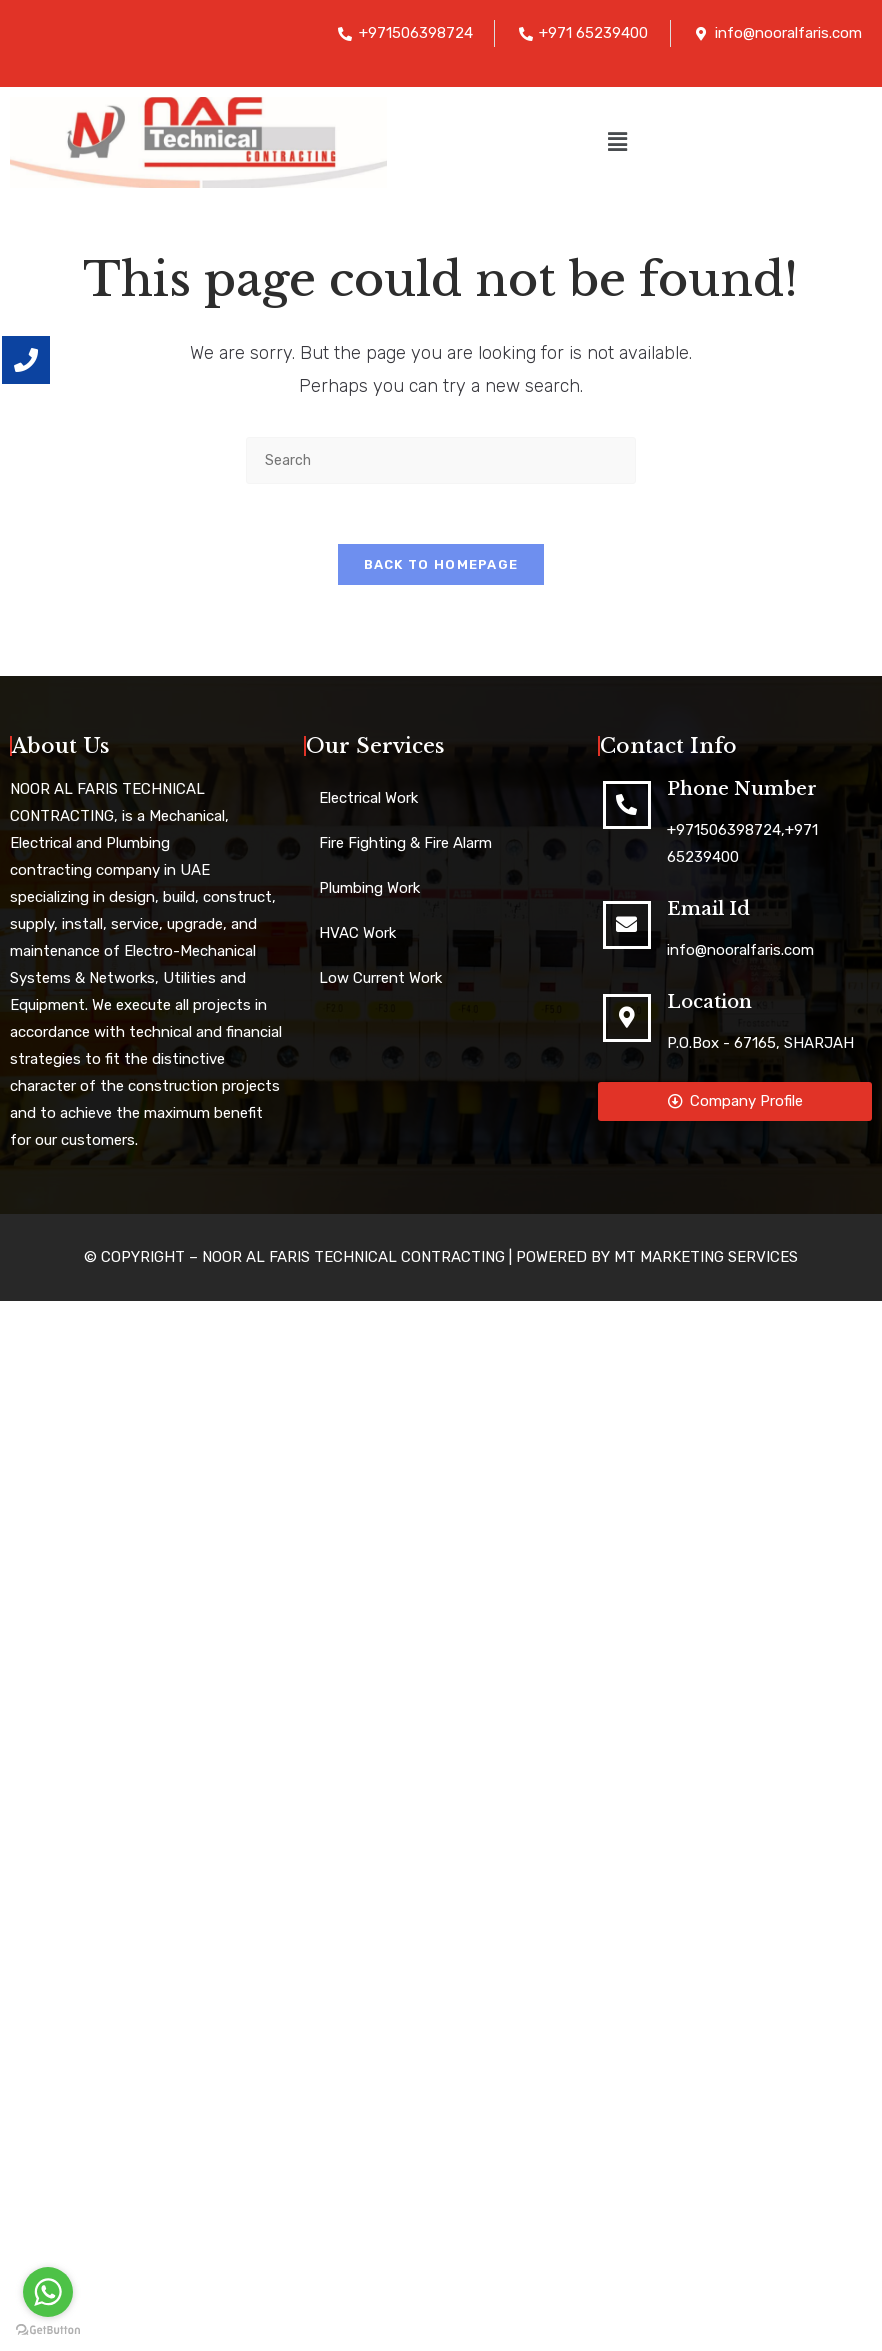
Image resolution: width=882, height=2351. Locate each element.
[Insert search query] (441, 460)
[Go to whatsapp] (48, 2292)
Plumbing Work (369, 889)
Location (709, 1003)
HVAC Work (357, 934)
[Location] (627, 1019)
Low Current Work (380, 979)
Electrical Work (368, 799)
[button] (617, 142)
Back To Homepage (441, 565)
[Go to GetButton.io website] (48, 2330)
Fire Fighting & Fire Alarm (405, 844)
